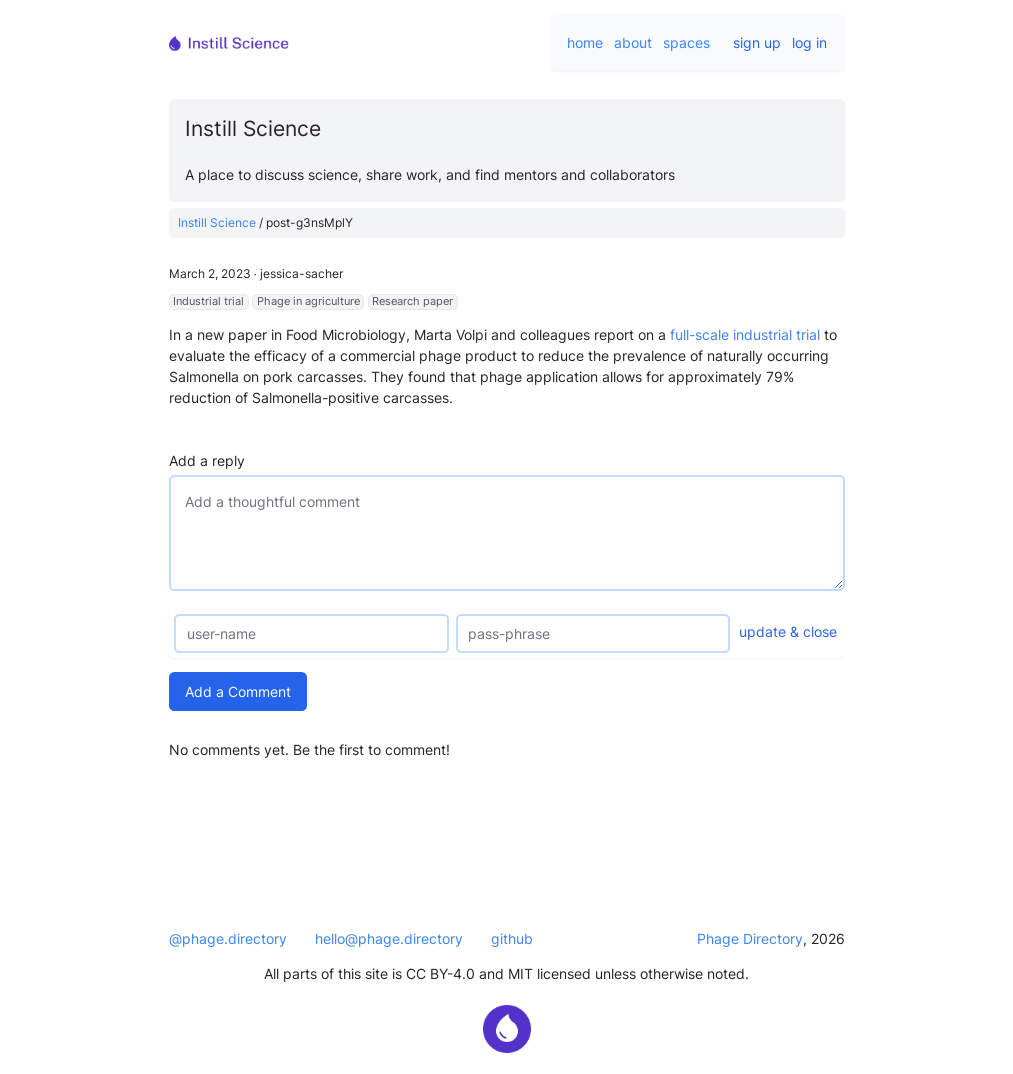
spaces (686, 42)
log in (809, 42)
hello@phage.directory (389, 938)
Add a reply (207, 460)
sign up (757, 42)
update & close (788, 631)
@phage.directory (228, 938)
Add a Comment (238, 691)
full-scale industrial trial (745, 334)
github (512, 938)
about (633, 42)
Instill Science (217, 222)
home (585, 42)
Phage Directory (750, 938)
